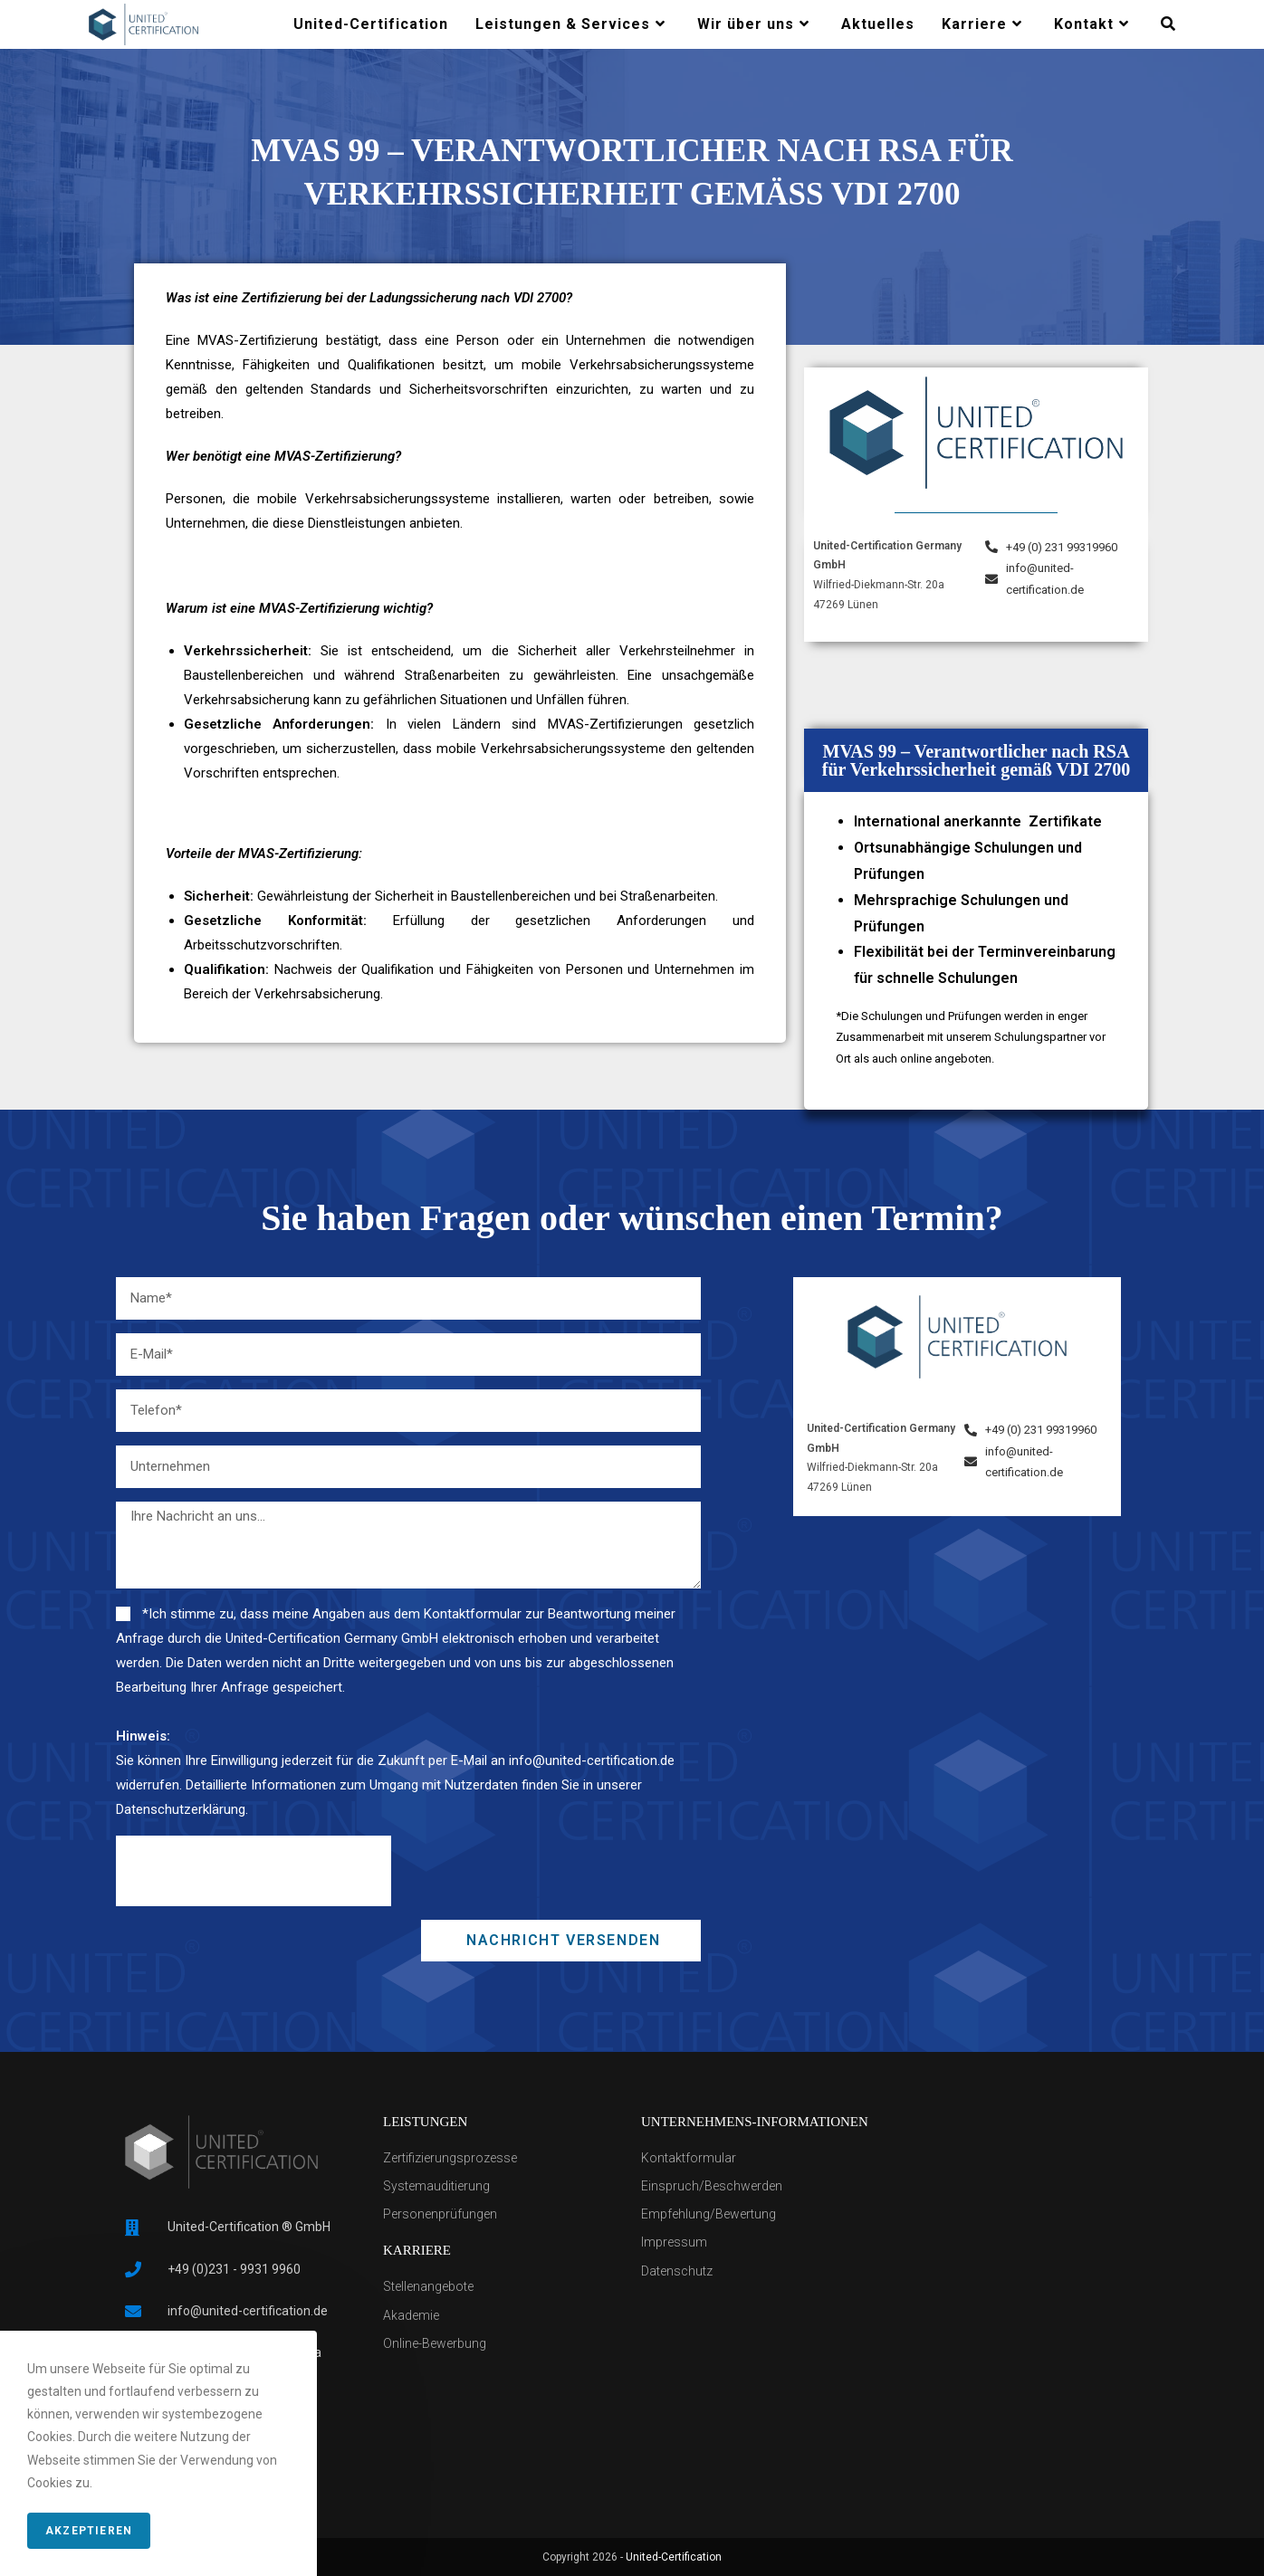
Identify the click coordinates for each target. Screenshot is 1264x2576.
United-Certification (674, 2557)
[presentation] (253, 1871)
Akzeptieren (88, 2530)
